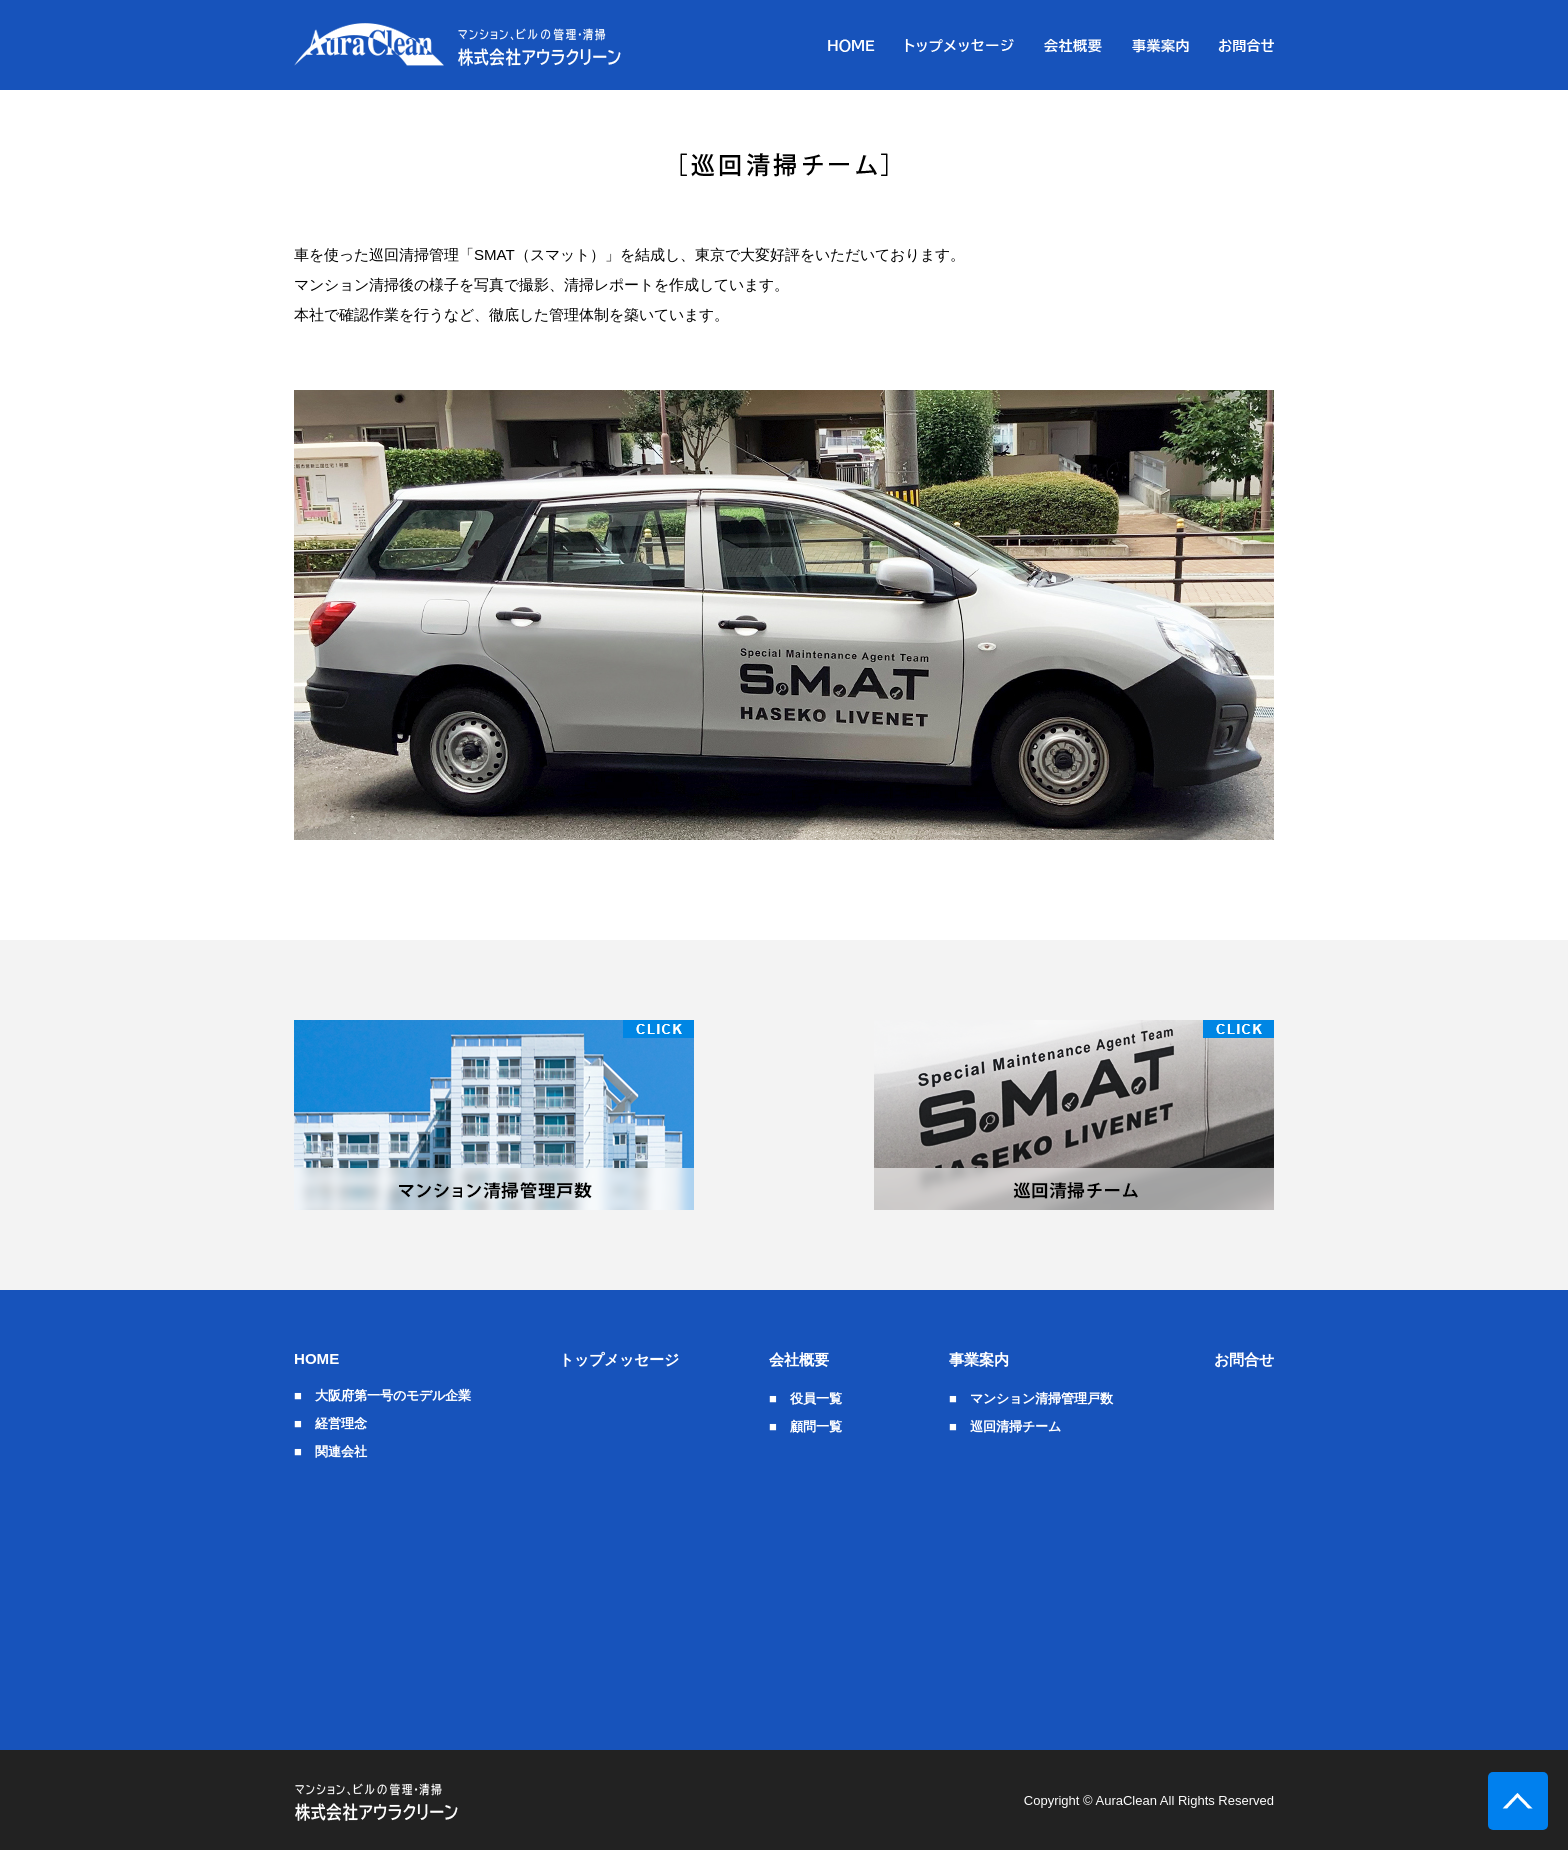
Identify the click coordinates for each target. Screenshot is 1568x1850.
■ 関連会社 (330, 1451)
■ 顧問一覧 (805, 1426)
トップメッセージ (619, 1359)
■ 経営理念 (330, 1423)
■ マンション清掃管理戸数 (1031, 1398)
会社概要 (799, 1359)
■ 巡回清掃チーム (1005, 1426)
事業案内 (979, 1359)
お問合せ (1244, 1359)
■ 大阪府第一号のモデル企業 (382, 1395)
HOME (316, 1358)
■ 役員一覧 (805, 1398)
